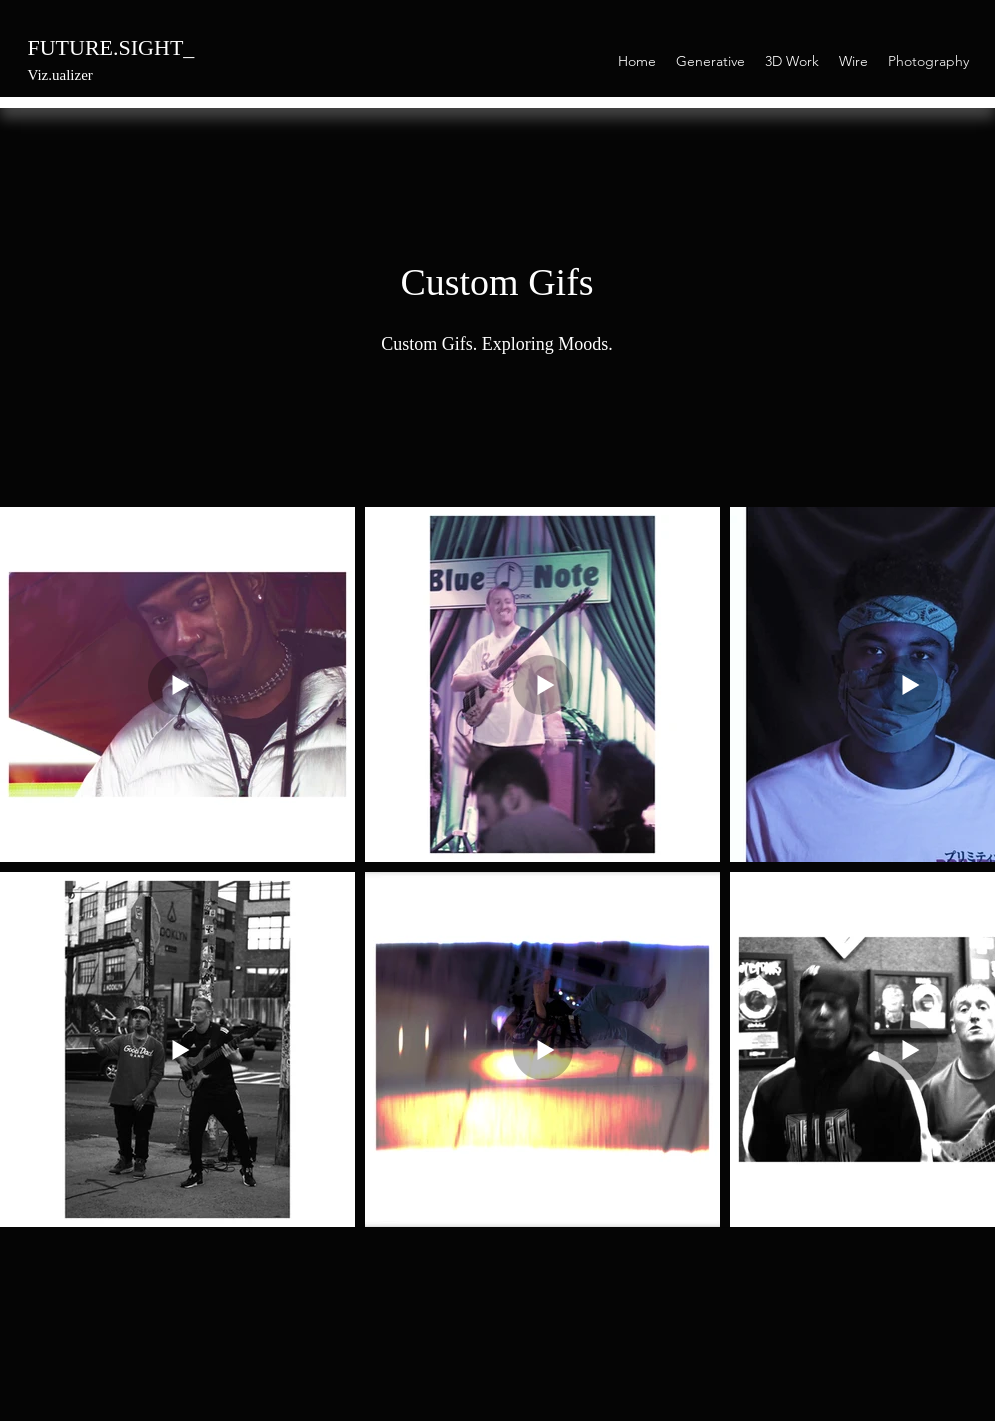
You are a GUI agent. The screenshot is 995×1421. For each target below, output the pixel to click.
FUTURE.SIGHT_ (111, 47)
